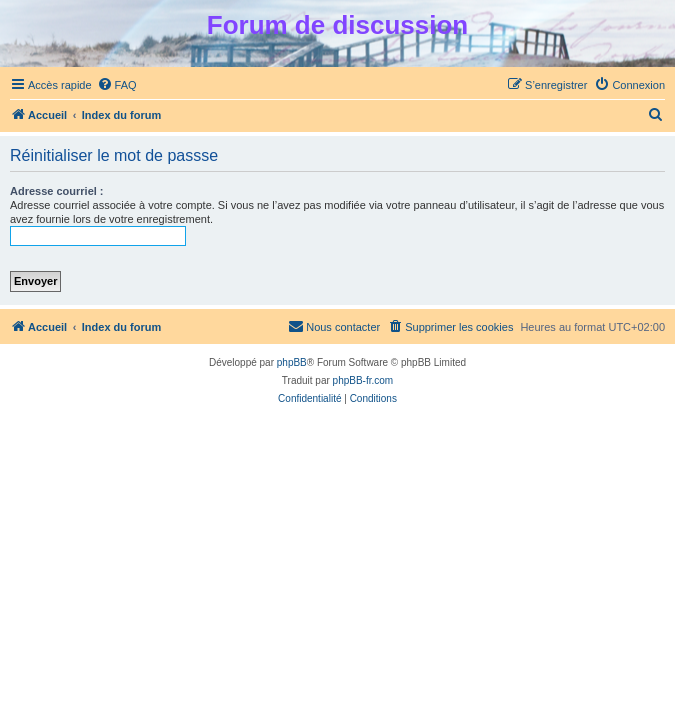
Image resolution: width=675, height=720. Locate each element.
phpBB (292, 362)
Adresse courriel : (57, 191)
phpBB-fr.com (363, 380)
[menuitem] (117, 85)
